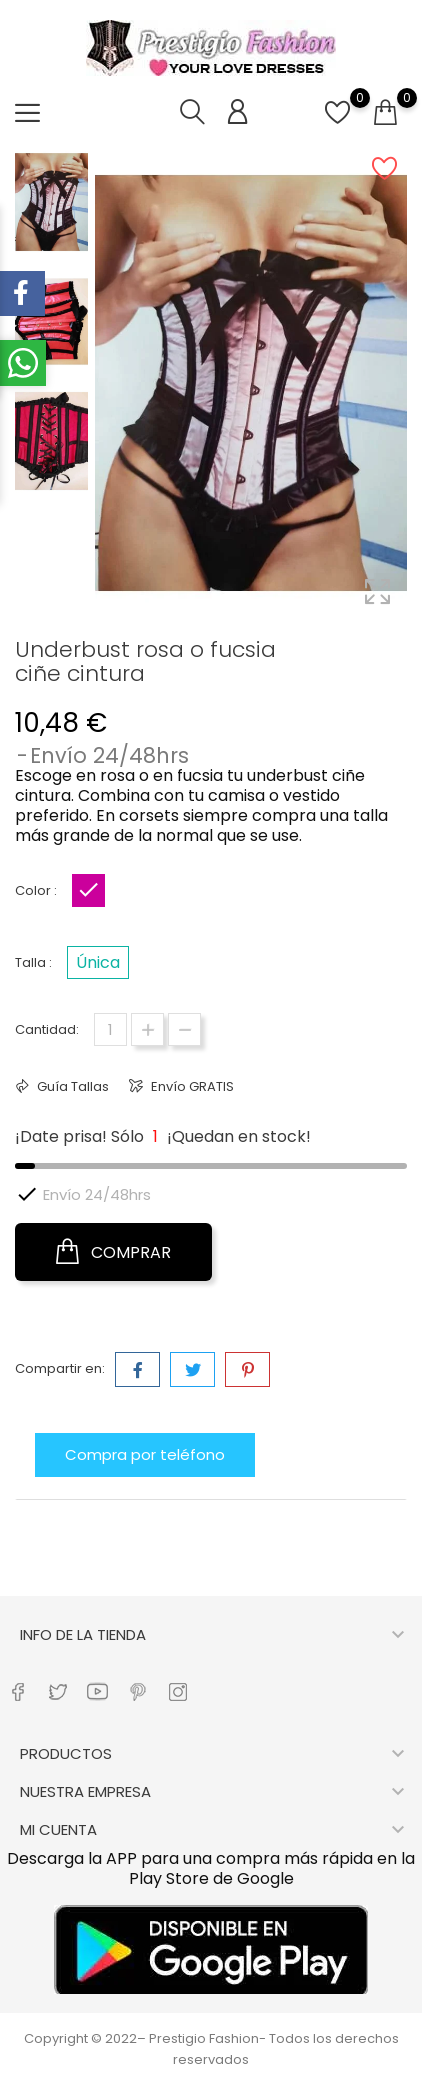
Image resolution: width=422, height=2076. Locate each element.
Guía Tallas (71, 1086)
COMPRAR (113, 1252)
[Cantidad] (110, 1029)
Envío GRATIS (191, 1086)
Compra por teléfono (145, 1454)
